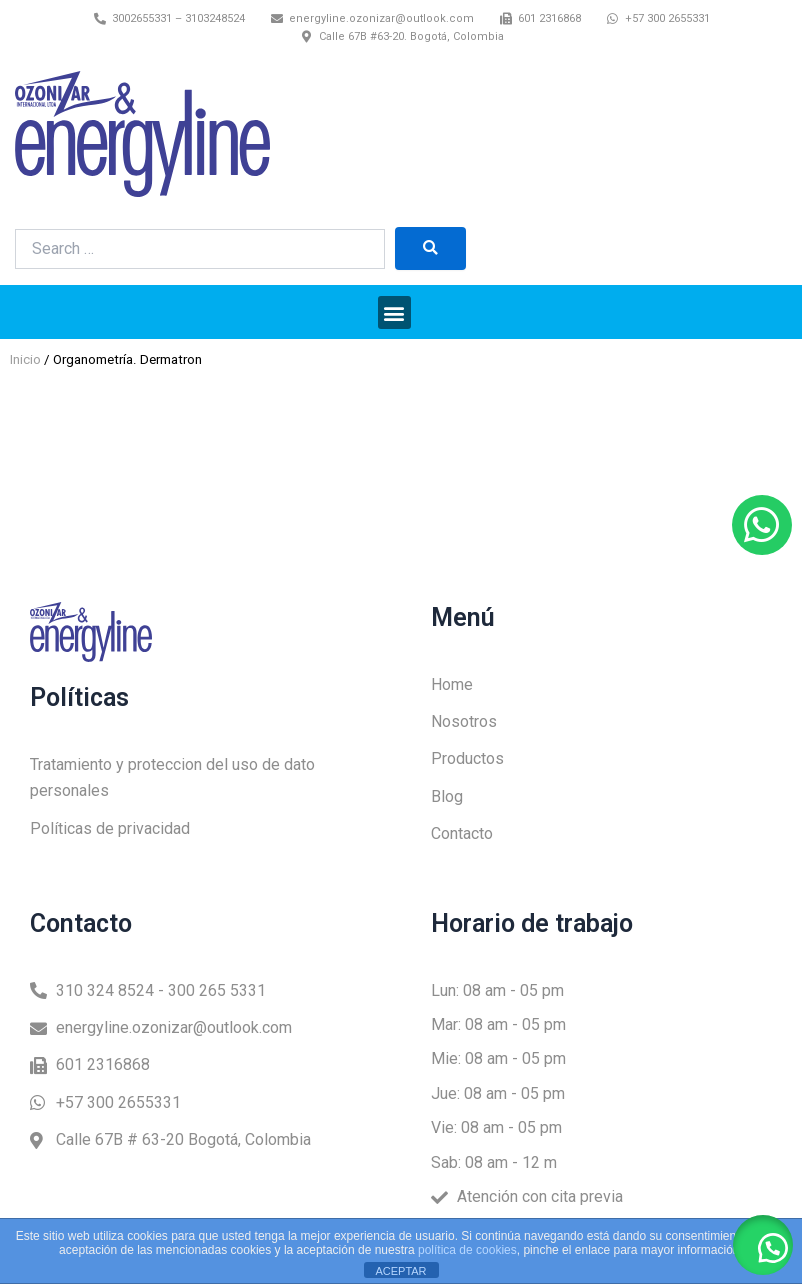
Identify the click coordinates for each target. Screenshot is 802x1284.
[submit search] (430, 248)
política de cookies (467, 1250)
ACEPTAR (400, 1271)
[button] (394, 312)
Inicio (25, 359)
